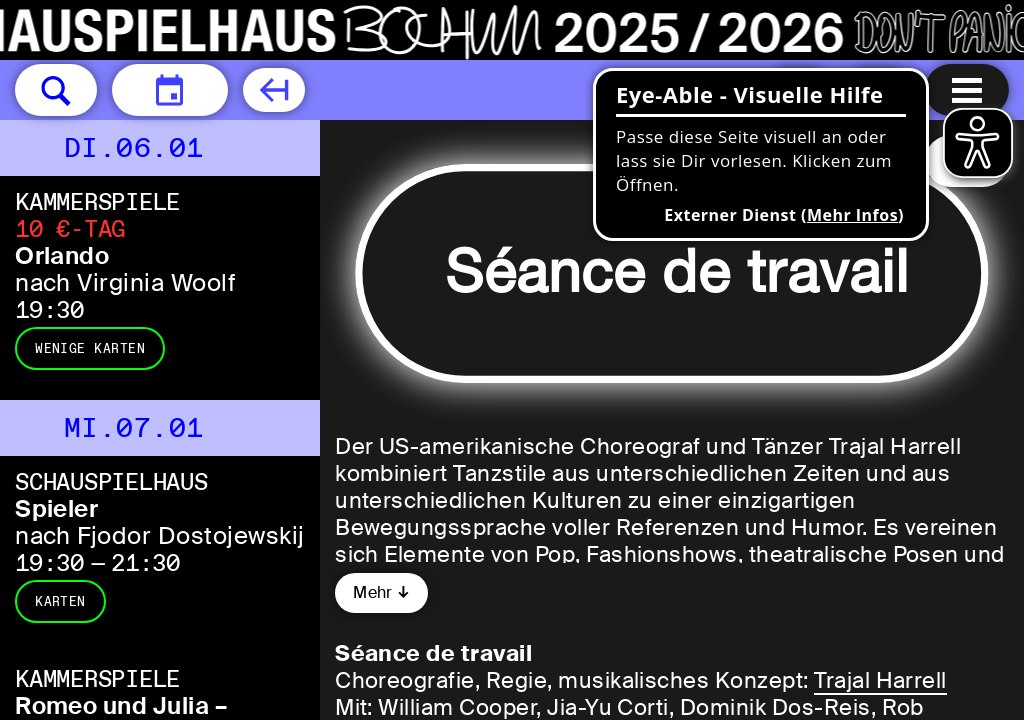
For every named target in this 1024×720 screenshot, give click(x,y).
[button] (56, 90)
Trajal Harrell (880, 680)
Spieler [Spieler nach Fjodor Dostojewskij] (56, 508)
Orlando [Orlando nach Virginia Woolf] (62, 255)
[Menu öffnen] (967, 90)
